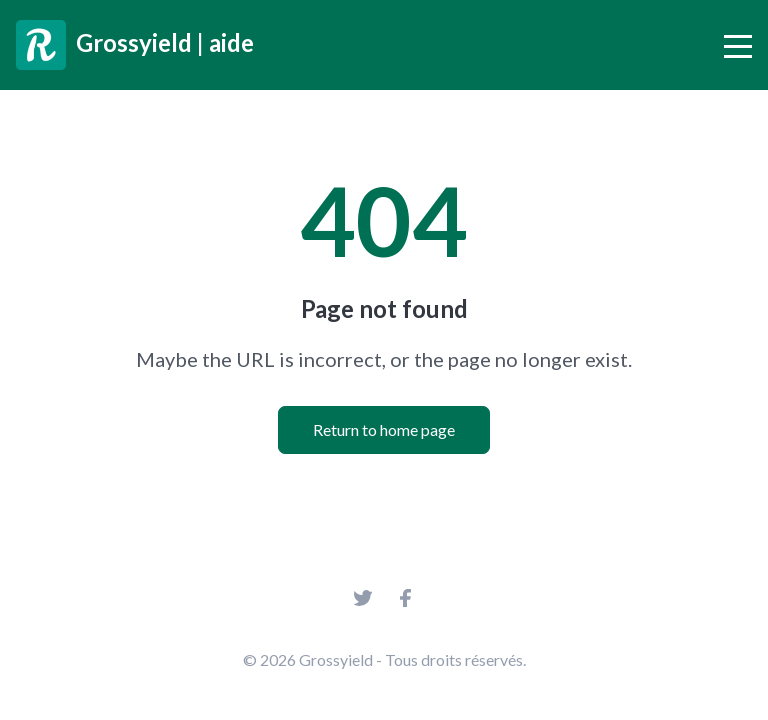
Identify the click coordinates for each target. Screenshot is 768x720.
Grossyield (336, 659)
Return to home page (384, 429)
